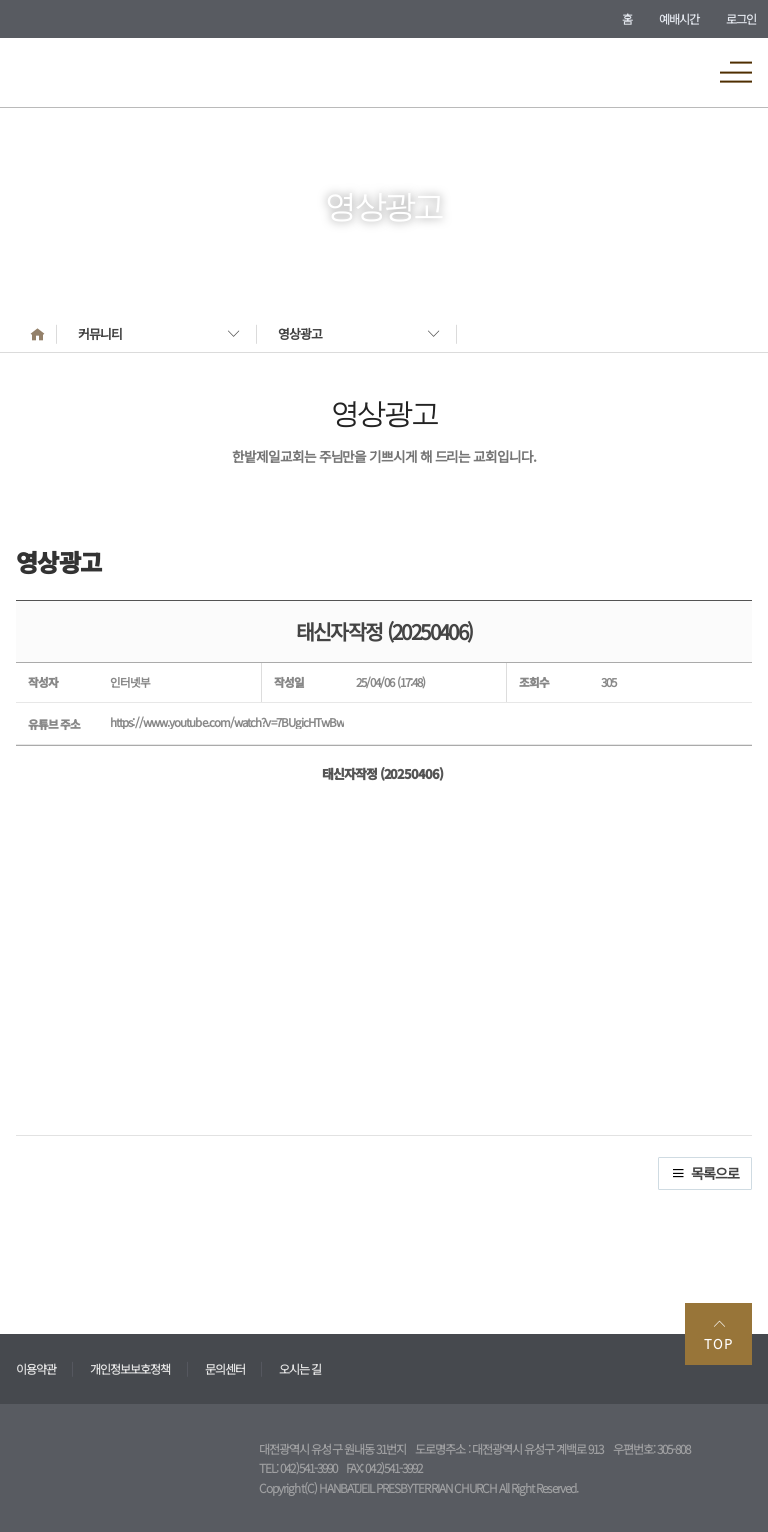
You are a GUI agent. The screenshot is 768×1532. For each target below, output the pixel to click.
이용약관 (36, 1368)
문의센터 (225, 1368)
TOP (718, 1334)
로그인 (741, 18)
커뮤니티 (100, 333)
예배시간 (679, 18)
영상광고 (300, 333)
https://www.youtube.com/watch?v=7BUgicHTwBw (227, 722)
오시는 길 (300, 1368)
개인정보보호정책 (130, 1368)
